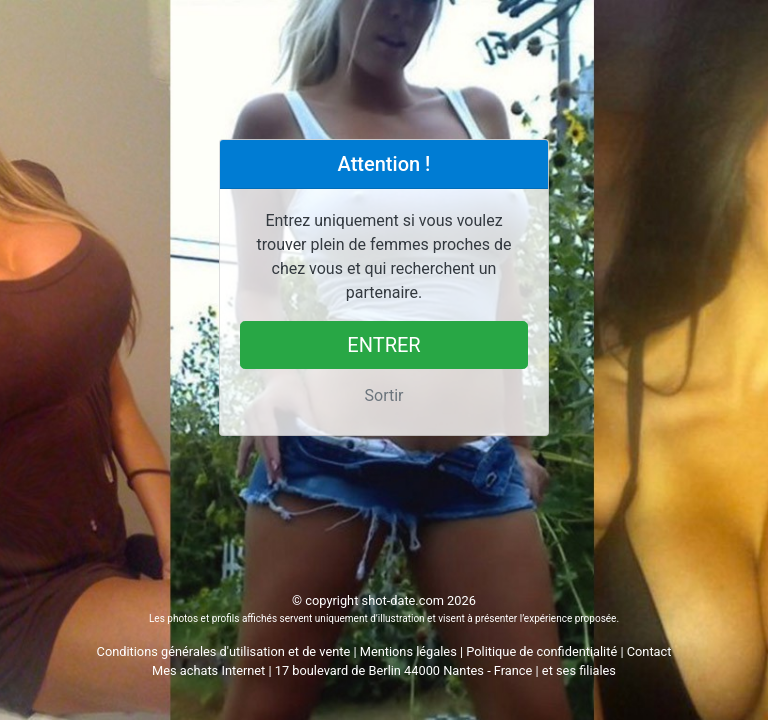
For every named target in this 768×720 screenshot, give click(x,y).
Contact (649, 651)
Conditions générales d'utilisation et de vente (224, 651)
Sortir (384, 395)
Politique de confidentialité (541, 651)
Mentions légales (408, 651)
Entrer (383, 345)
